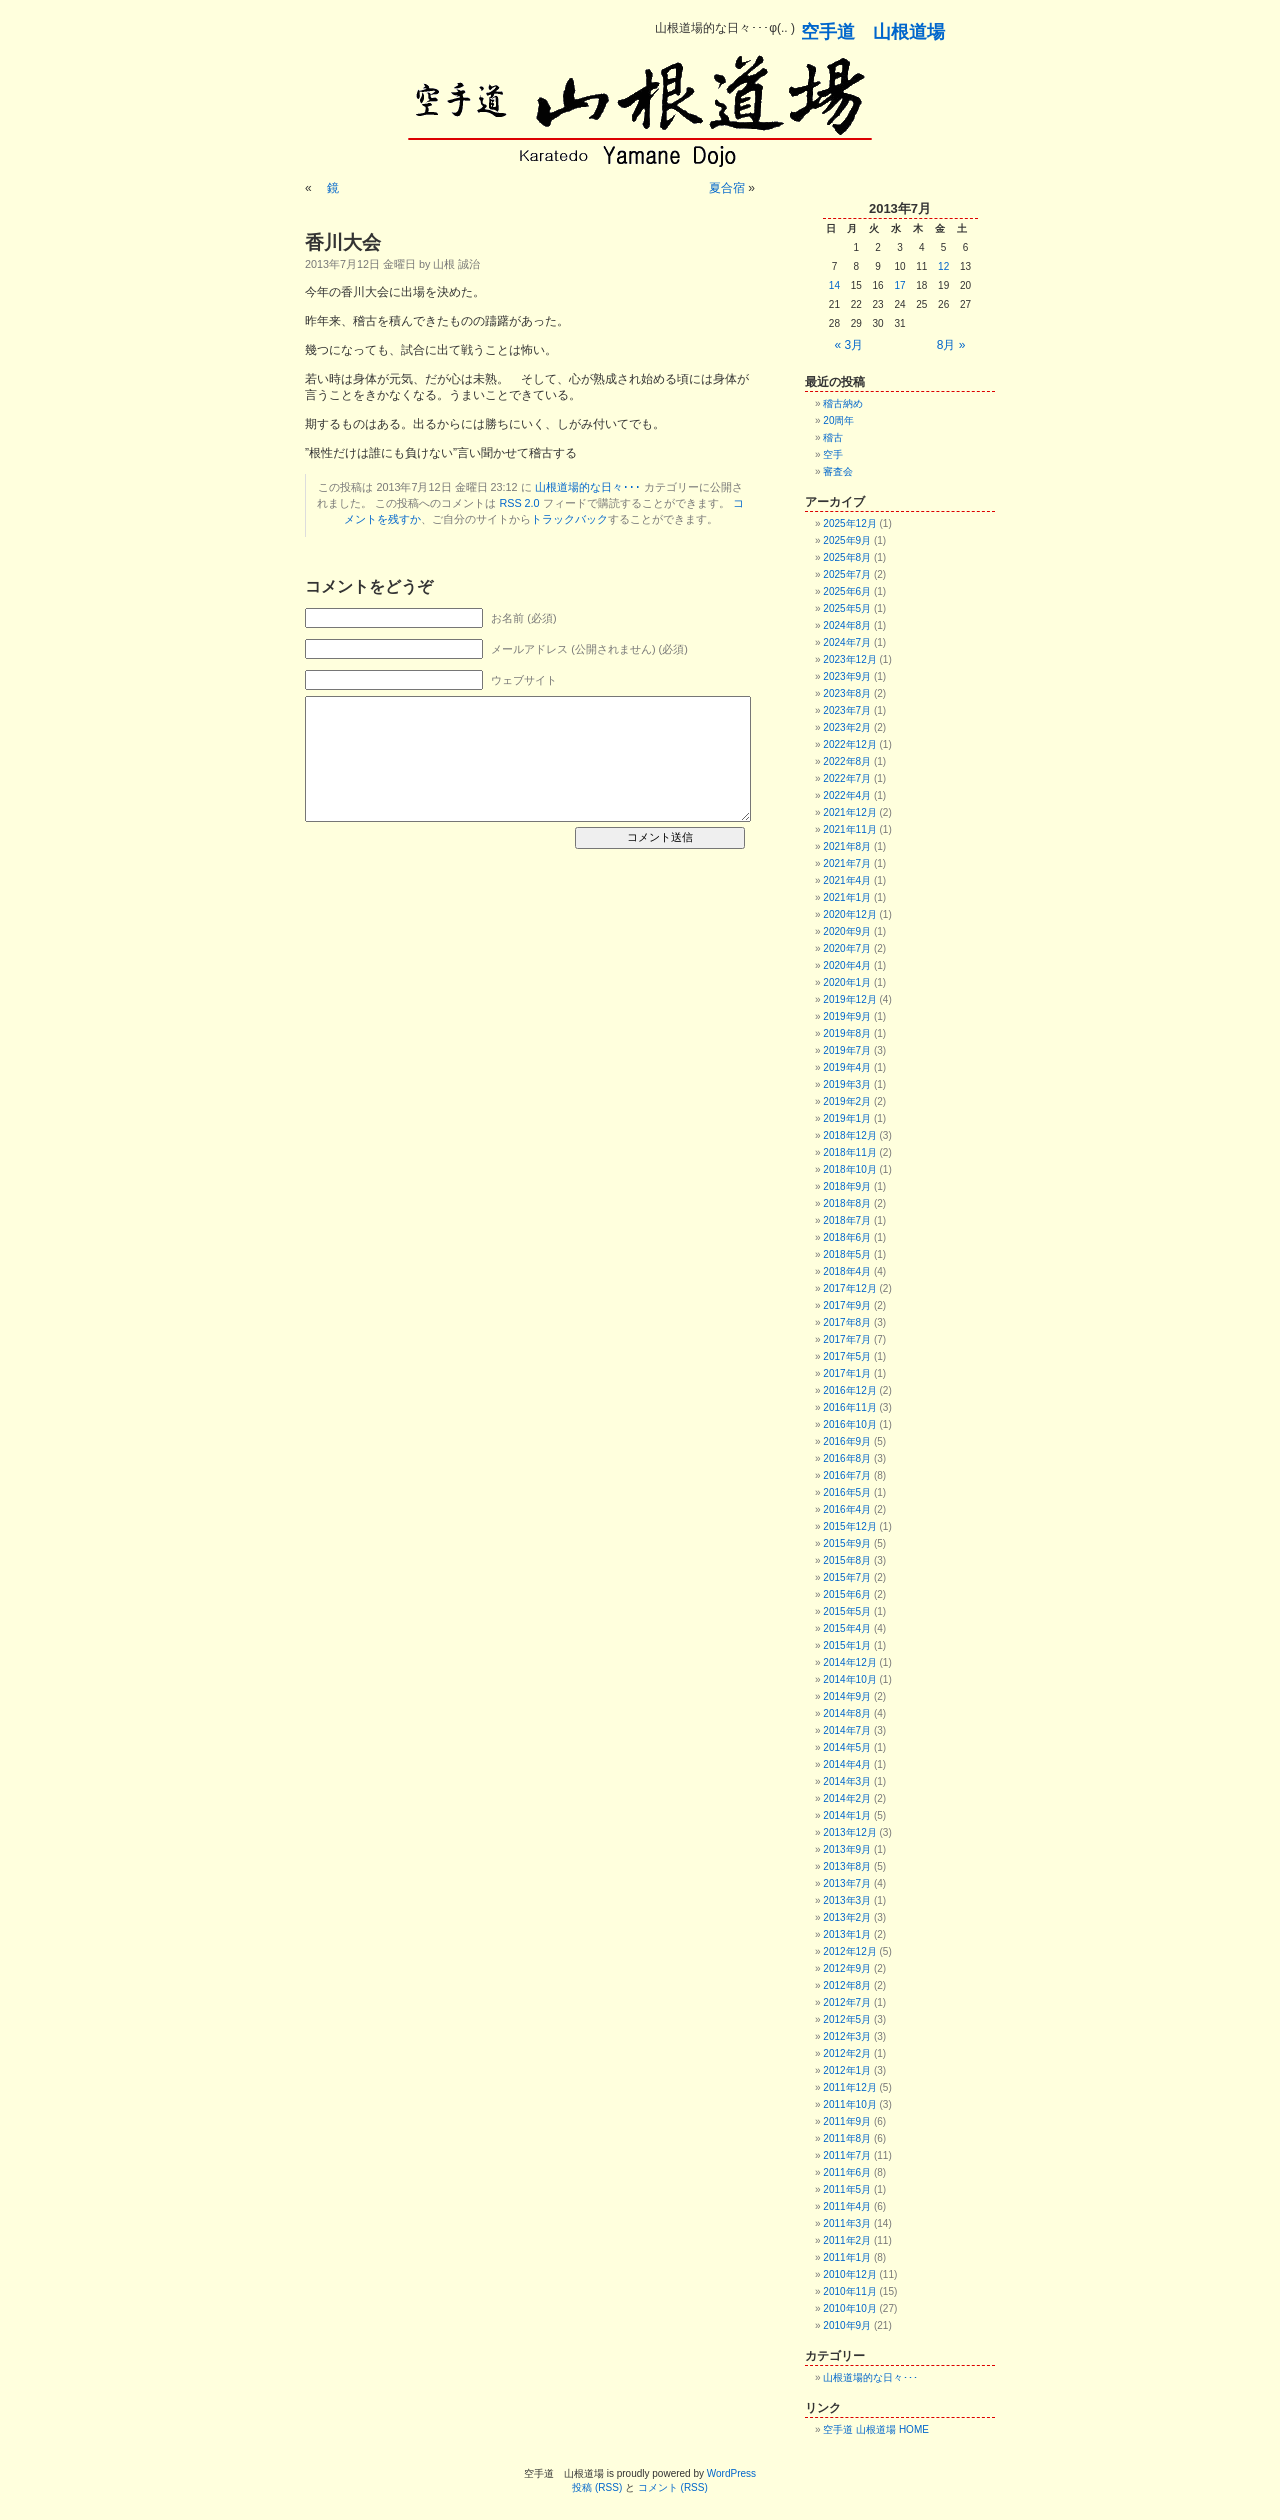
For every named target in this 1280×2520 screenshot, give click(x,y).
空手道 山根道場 (873, 32)
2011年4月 (847, 2206)
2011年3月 (847, 2223)
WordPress (731, 2473)
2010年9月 (847, 2325)
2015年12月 (849, 1526)
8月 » (951, 345)
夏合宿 (721, 188)
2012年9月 (847, 1968)
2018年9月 (847, 1186)
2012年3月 (847, 2036)
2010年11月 (849, 2291)
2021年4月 (847, 880)
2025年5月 (847, 608)
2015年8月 (847, 1560)
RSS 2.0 (519, 503)
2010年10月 (849, 2308)
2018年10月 (849, 1169)
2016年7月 (847, 1475)
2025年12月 (849, 523)
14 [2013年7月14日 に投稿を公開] (834, 285)
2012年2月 (847, 2053)
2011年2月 (847, 2240)
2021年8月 (847, 846)
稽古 (833, 437)
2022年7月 (847, 778)
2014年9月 (847, 1696)
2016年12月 (849, 1390)
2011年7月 (847, 2155)
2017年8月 (847, 1322)
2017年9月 (847, 1305)
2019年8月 (847, 1033)
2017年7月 (847, 1339)
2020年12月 (849, 914)
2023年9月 (847, 676)
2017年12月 (849, 1288)
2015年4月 (847, 1628)
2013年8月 (847, 1866)
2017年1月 (847, 1373)
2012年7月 (847, 2002)
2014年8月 (847, 1713)
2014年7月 (847, 1730)
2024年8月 (847, 625)
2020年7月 (847, 948)
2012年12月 (849, 1951)
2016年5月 (847, 1492)
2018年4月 (847, 1271)
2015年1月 (847, 1645)
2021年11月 (849, 829)
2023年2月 (847, 727)
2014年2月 (847, 1798)
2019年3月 (847, 1084)
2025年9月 (847, 540)
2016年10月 (849, 1424)
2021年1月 (847, 897)
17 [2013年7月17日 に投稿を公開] (899, 285)
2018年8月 (847, 1203)
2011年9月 (847, 2121)
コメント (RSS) (673, 2487)
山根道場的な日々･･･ (588, 487)
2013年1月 (847, 1934)
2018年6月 (847, 1237)
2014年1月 (847, 1815)
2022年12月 (849, 744)
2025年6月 (847, 591)
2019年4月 (847, 1067)
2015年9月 (847, 1543)
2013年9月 (847, 1849)
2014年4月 (847, 1764)
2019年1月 (847, 1118)
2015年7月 (847, 1577)
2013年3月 (847, 1900)
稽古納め (843, 403)
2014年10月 (849, 1679)
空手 (833, 454)
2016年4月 (847, 1509)
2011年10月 (849, 2104)
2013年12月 (849, 1832)
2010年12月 (849, 2274)
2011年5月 (847, 2189)
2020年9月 (847, 931)
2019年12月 (849, 999)
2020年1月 (847, 982)
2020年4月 (847, 965)
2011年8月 (847, 2138)
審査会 (838, 471)
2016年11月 (849, 1407)
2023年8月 (847, 693)
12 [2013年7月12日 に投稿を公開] (943, 266)
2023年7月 (847, 710)
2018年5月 (847, 1254)
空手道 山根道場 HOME (876, 2429)
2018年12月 (849, 1135)
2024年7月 (847, 642)
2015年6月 (847, 1594)
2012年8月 (847, 1985)
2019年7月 (847, 1050)
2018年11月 (849, 1152)
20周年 (838, 420)
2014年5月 (847, 1747)
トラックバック (569, 519)
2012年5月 (847, 2019)
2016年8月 (847, 1458)
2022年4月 (847, 795)
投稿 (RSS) (597, 2487)
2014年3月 (847, 1781)
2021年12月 (849, 812)
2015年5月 (847, 1611)
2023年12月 (849, 659)
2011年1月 (847, 2257)
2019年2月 (847, 1101)
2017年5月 (847, 1356)
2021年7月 (847, 863)
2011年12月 (849, 2087)
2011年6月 (847, 2172)
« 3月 (849, 345)
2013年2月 (847, 1917)
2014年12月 (849, 1662)
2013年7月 (847, 1883)
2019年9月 (847, 1016)
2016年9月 (847, 1441)
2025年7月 (847, 574)
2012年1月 (847, 2070)
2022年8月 (847, 761)
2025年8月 (847, 557)
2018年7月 (847, 1220)
